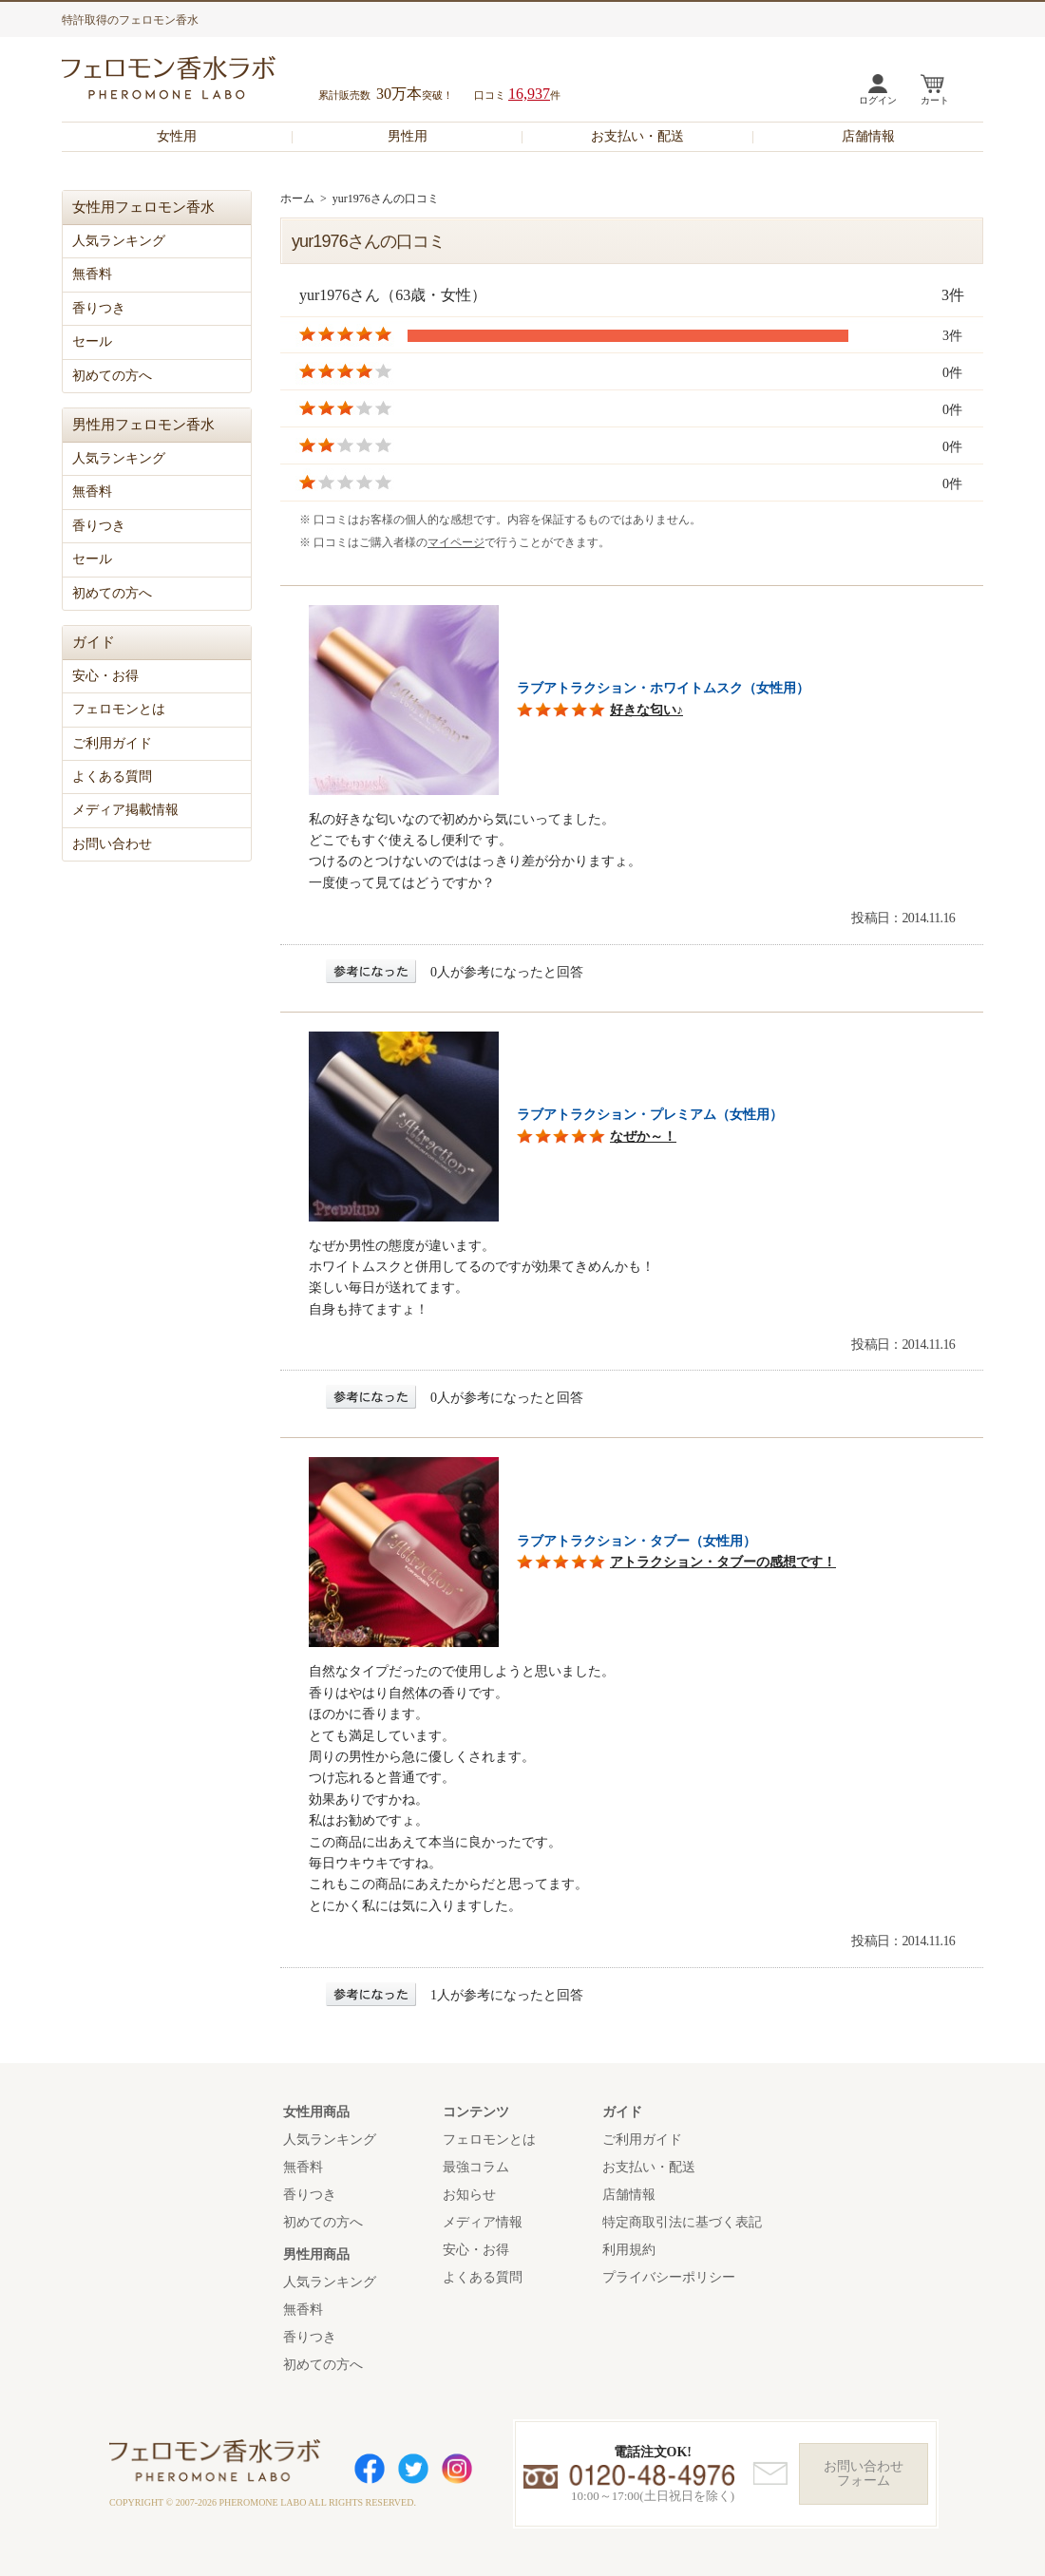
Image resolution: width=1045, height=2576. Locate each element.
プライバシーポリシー (668, 2277)
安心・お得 (105, 676)
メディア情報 (482, 2222)
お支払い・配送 (637, 136)
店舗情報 (868, 136)
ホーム (297, 198)
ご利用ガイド (112, 743)
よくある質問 (112, 776)
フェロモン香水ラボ (191, 80)
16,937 (529, 93)
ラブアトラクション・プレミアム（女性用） (650, 1115)
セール (92, 341)
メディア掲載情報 (125, 810)
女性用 (177, 136)
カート (935, 100)
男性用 (408, 136)
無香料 (92, 274)
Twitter (413, 2468)
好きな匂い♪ (646, 710)
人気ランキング (118, 241)
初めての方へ (112, 376)
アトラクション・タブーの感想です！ (723, 1562)
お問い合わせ (112, 844)
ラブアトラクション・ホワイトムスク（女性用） (663, 688)
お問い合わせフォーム (863, 2473)
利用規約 (629, 2250)
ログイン (878, 100)
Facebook (369, 2468)
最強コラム (476, 2167)
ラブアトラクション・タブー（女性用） (636, 1541)
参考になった (371, 971)
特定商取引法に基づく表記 (682, 2222)
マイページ (456, 542)
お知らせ (469, 2195)
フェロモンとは (118, 709)
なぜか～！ (643, 1136)
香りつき (98, 308)
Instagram (457, 2468)
